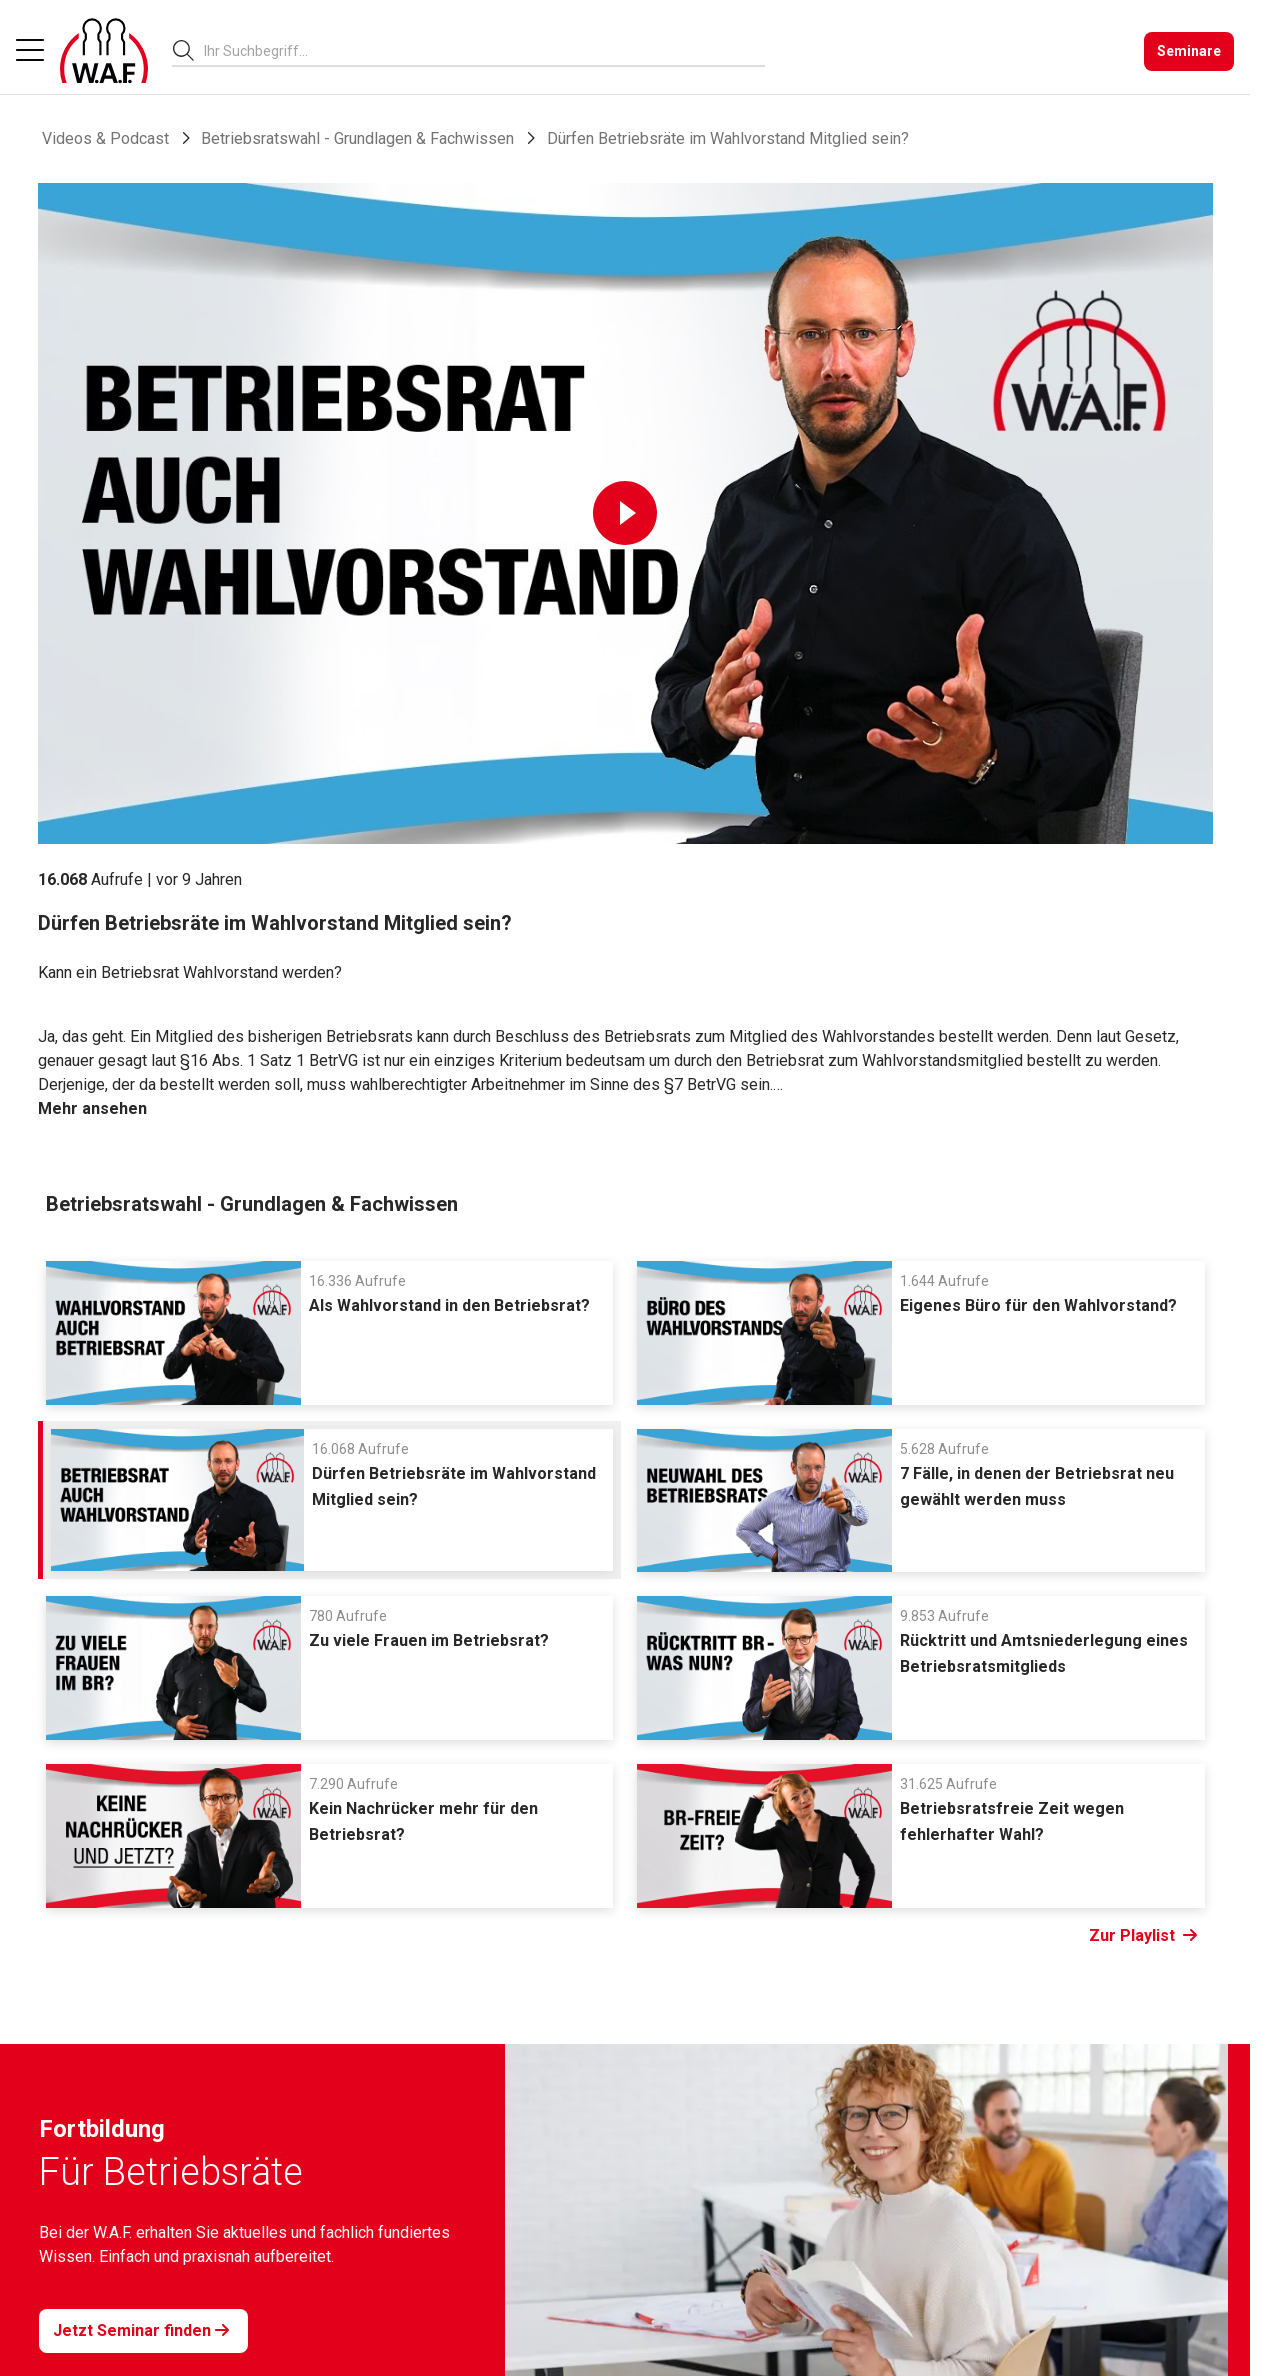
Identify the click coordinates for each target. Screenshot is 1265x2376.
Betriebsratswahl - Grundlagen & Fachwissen (357, 138)
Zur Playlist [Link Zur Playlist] (1143, 1936)
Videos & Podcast (105, 138)
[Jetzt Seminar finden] (144, 2331)
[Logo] (104, 51)
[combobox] (484, 50)
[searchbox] (476, 51)
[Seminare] (1189, 51)
